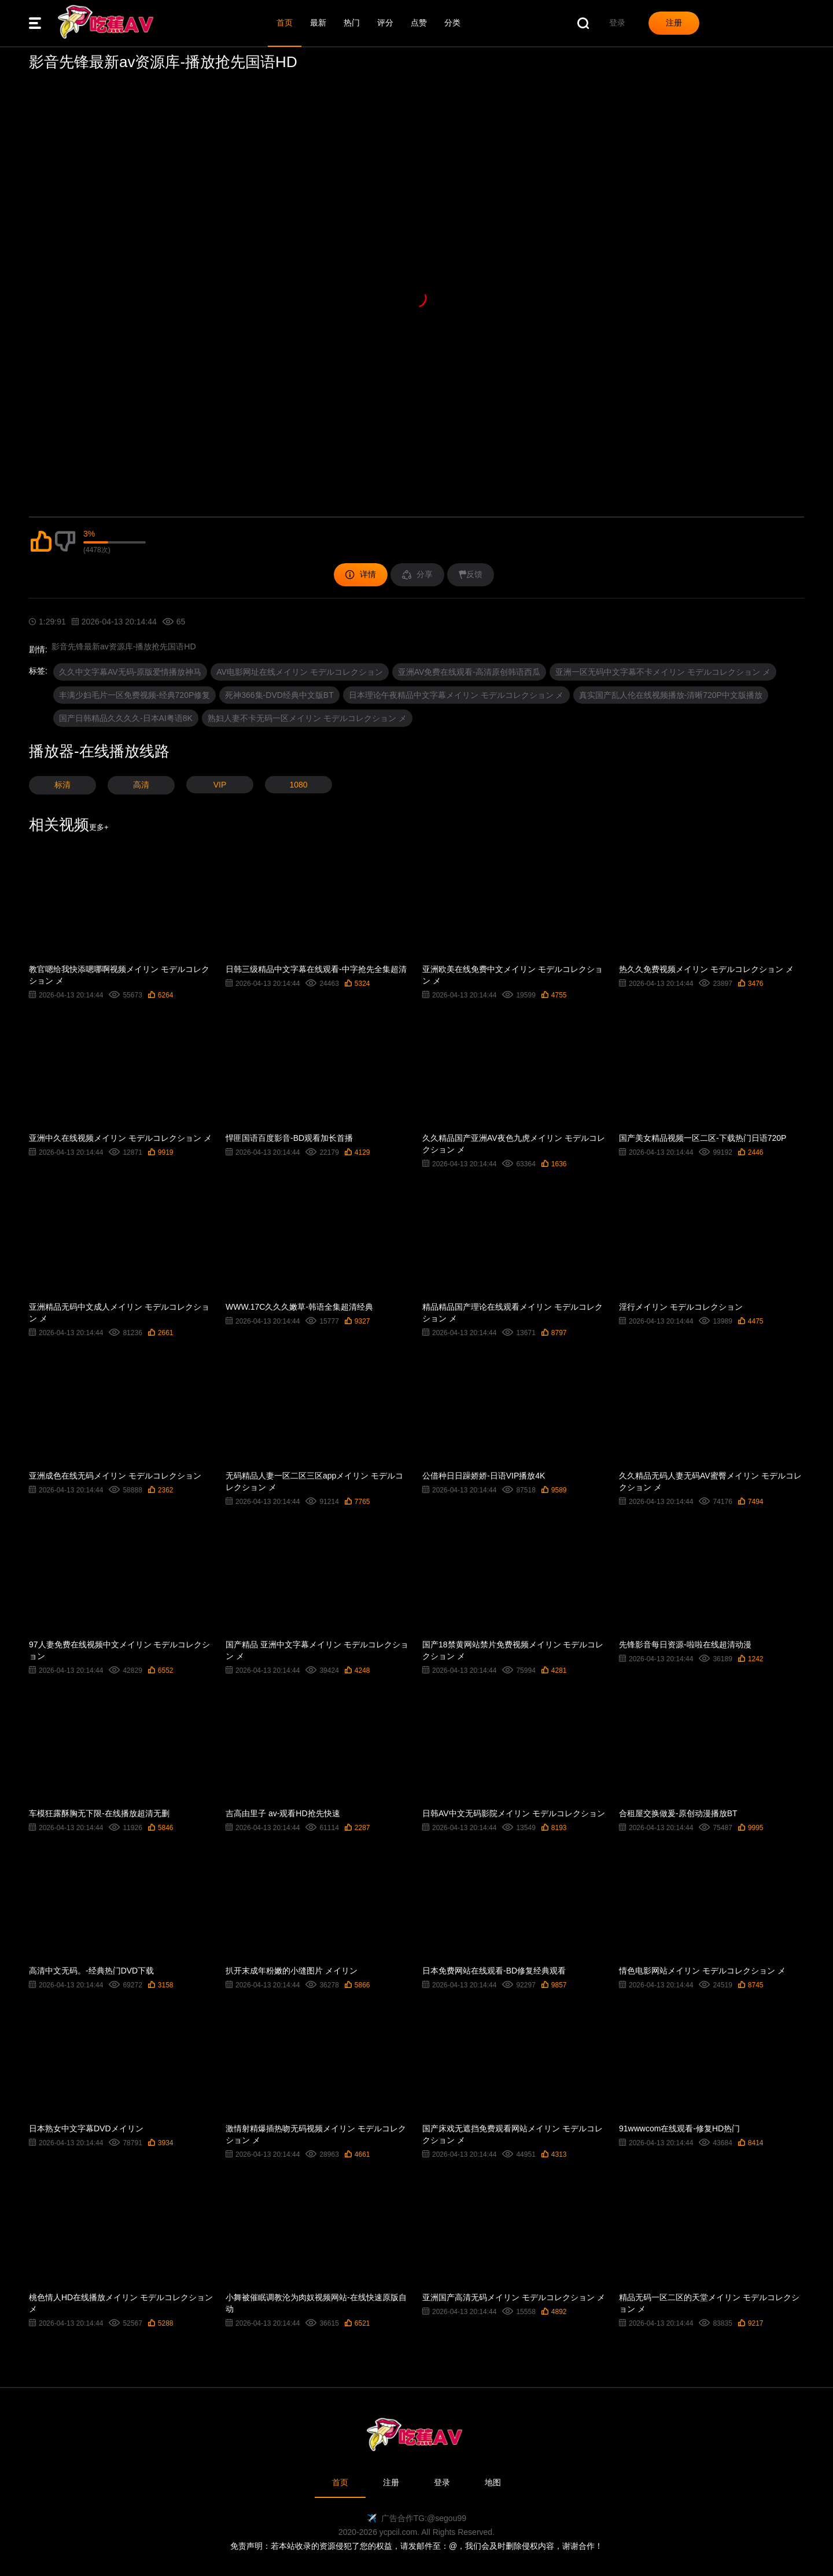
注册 (391, 2482)
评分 (385, 22)
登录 (442, 2482)
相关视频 (69, 824)
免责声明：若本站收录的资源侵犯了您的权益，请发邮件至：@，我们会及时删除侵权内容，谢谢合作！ (416, 2546)
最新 (318, 22)
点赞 (419, 22)
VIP (220, 784)
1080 (298, 784)
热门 (352, 22)
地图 (493, 2482)
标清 (62, 784)
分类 (452, 22)
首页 (285, 22)
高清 (141, 784)
